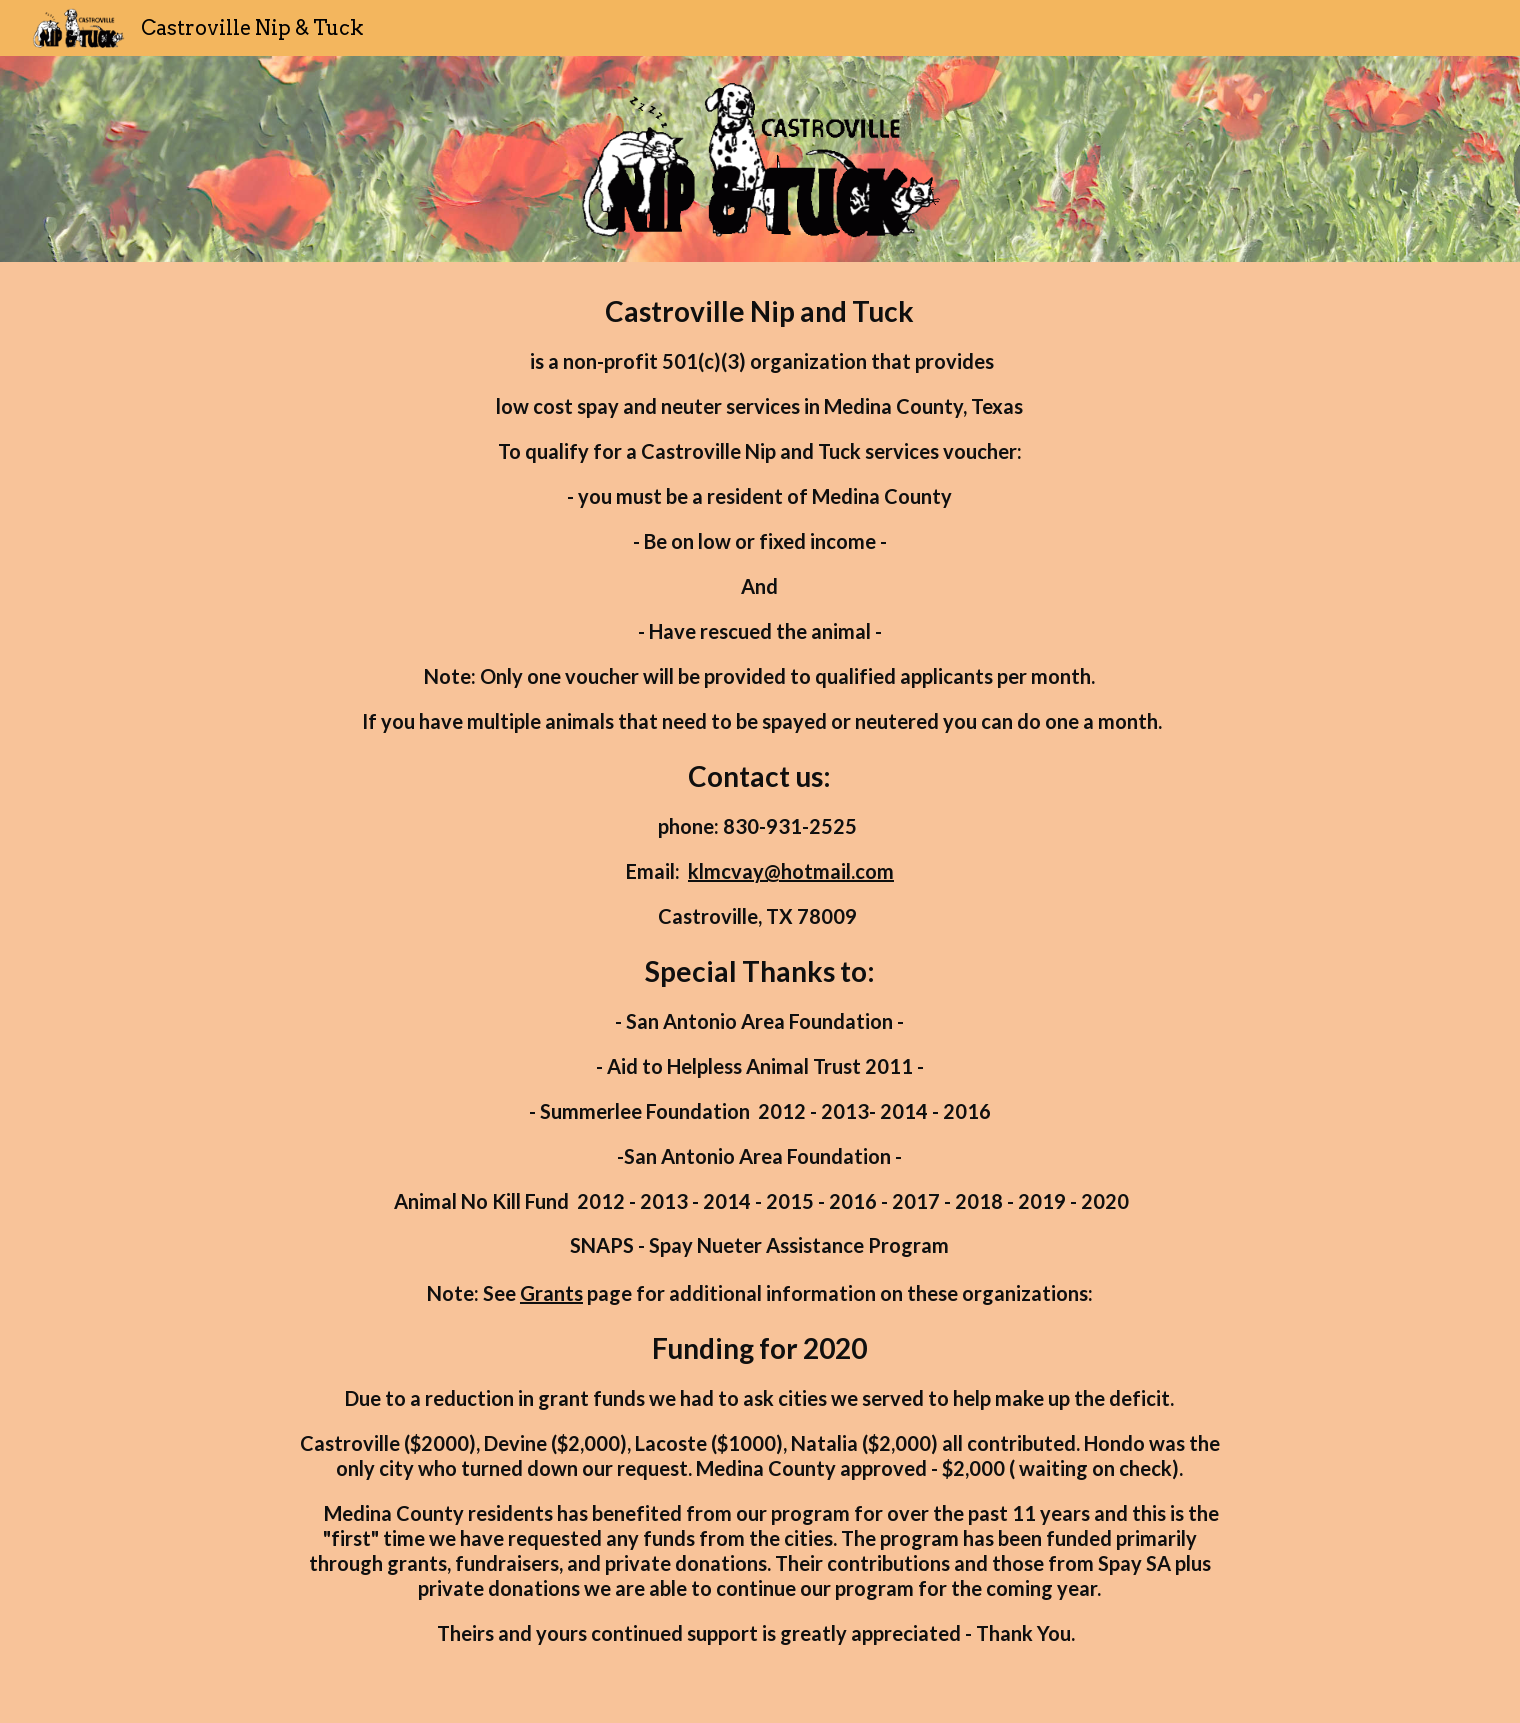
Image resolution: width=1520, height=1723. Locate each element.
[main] (759, 992)
